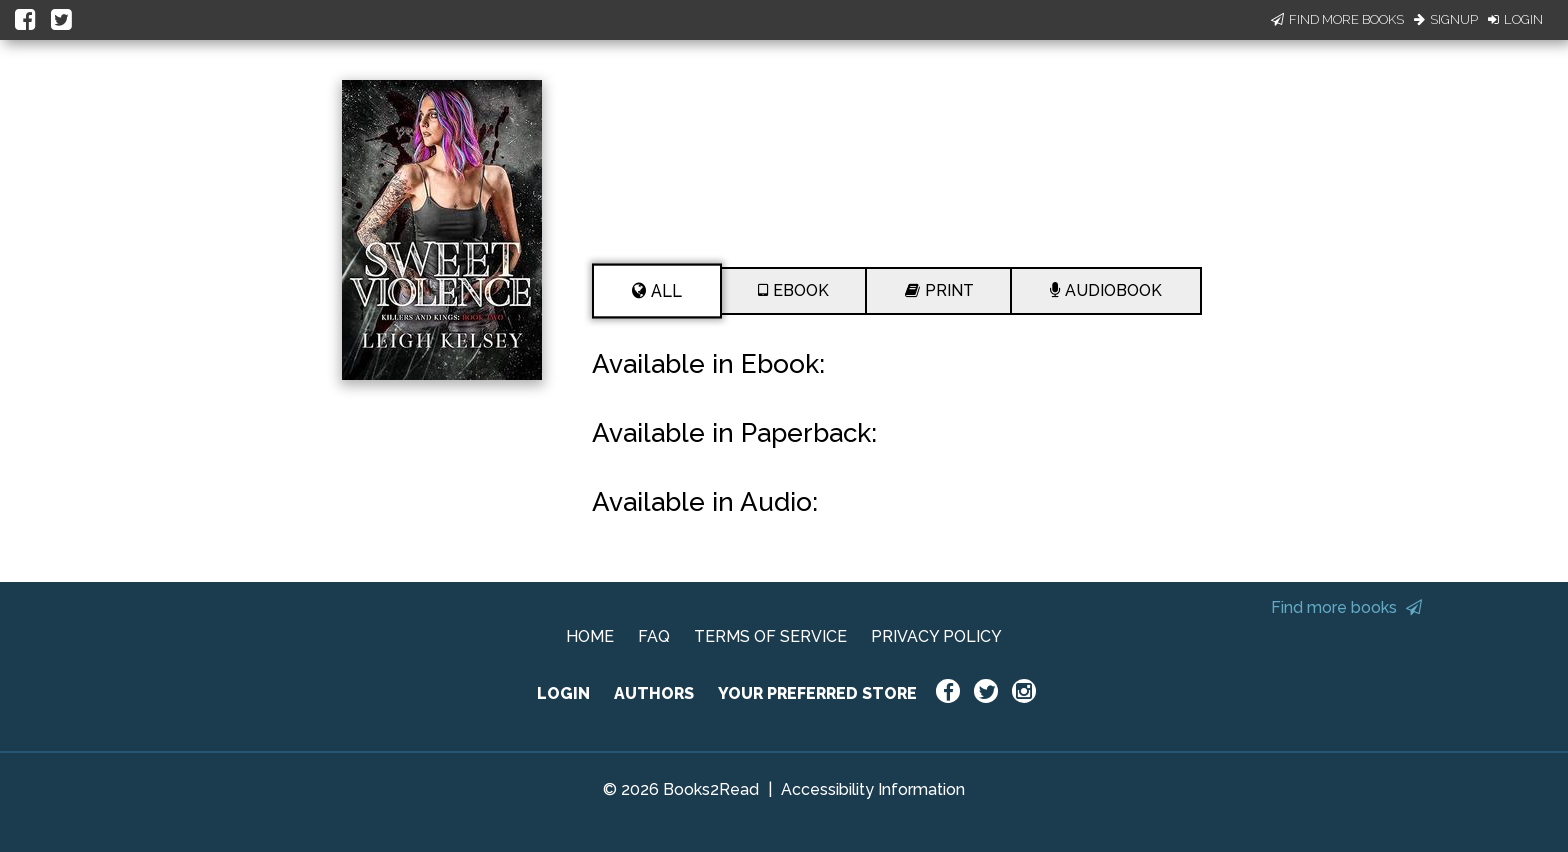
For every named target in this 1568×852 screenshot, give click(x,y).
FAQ (654, 636)
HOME (590, 636)
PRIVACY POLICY (936, 636)
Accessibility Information (873, 789)
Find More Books (1337, 19)
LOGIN (563, 693)
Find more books (1346, 607)
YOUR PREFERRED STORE (817, 693)
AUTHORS (654, 693)
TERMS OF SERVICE (770, 636)
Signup (1446, 19)
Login (1515, 19)
